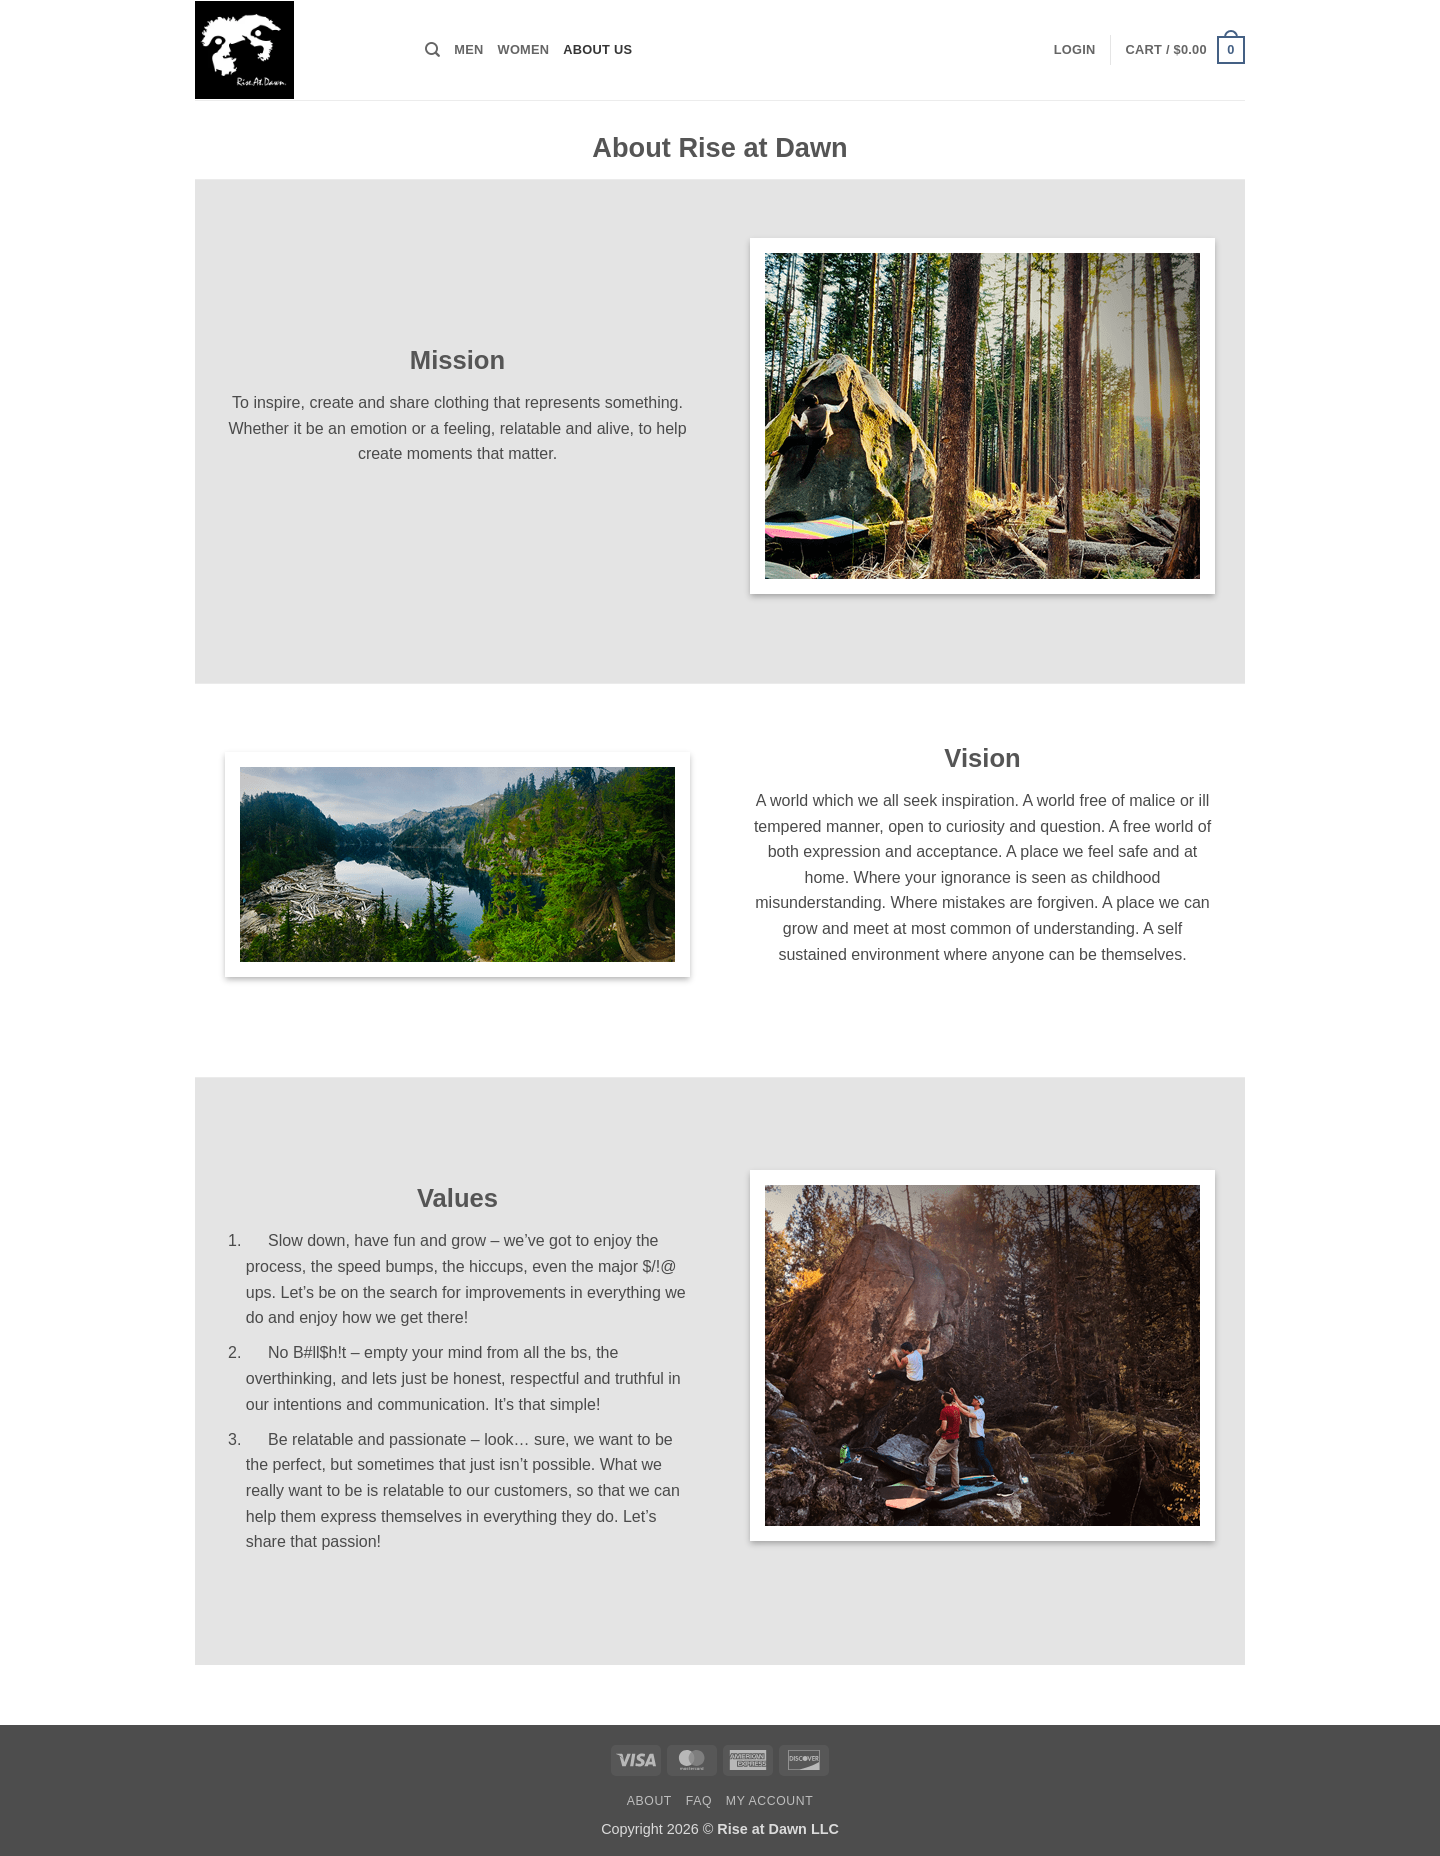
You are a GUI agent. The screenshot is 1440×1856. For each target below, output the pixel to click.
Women (524, 49)
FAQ (699, 1801)
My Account (769, 1801)
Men (468, 49)
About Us (597, 49)
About (649, 1801)
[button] (1075, 50)
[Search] (432, 50)
